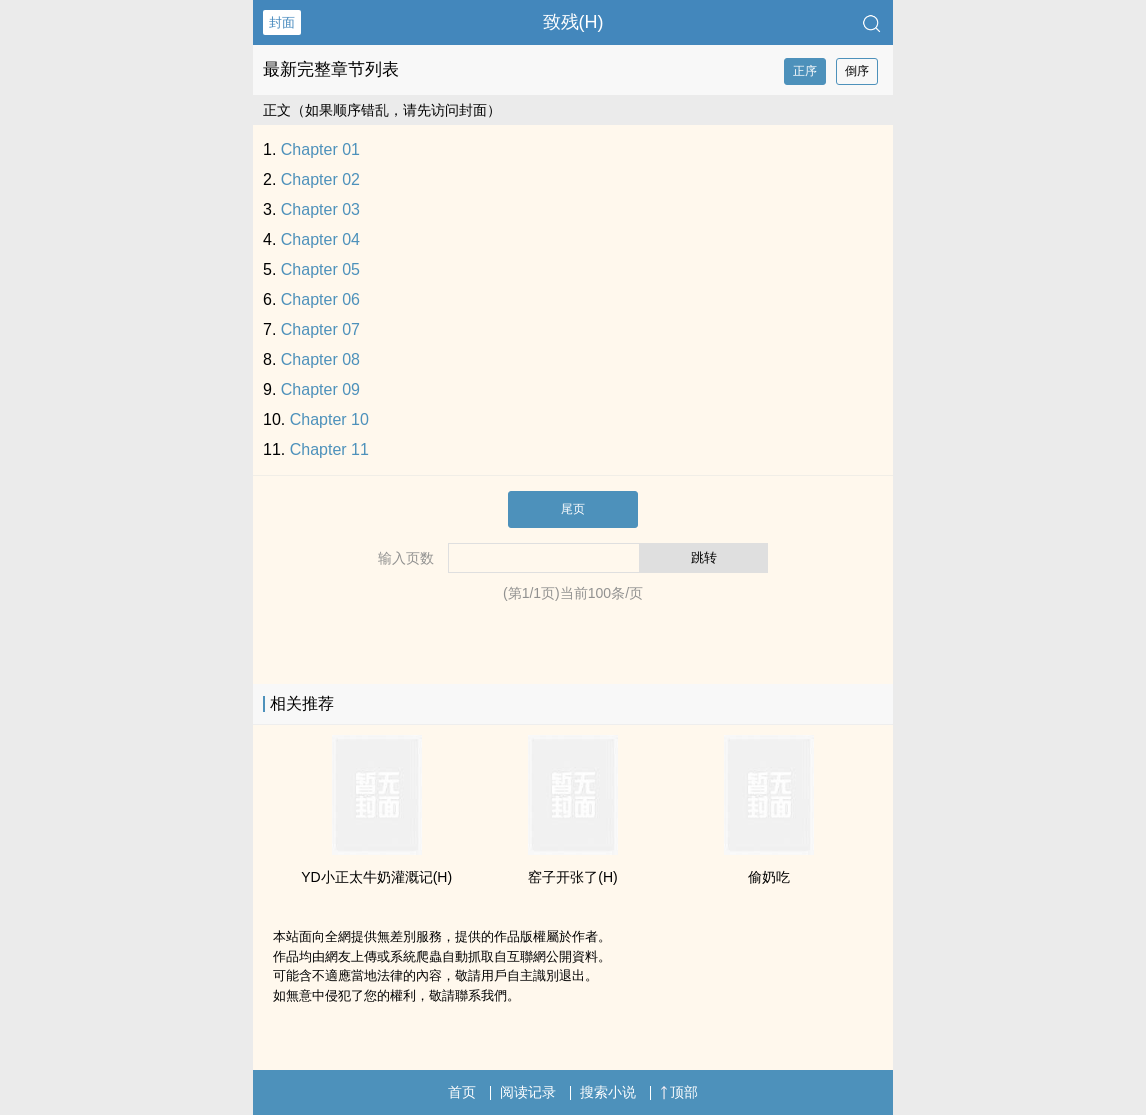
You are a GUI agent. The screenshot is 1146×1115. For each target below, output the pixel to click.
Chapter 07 (320, 329)
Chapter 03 (320, 209)
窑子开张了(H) (572, 877)
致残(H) (573, 22)
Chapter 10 (329, 419)
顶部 (679, 1092)
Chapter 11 (329, 449)
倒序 (857, 71)
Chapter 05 (320, 269)
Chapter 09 (320, 389)
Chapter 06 (320, 299)
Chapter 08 (320, 359)
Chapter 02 (320, 179)
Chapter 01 (320, 149)
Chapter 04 (320, 239)
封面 (282, 22)
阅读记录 (528, 1092)
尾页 (573, 509)
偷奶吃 (769, 877)
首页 (462, 1092)
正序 (805, 71)
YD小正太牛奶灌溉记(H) (376, 877)
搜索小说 (608, 1092)
